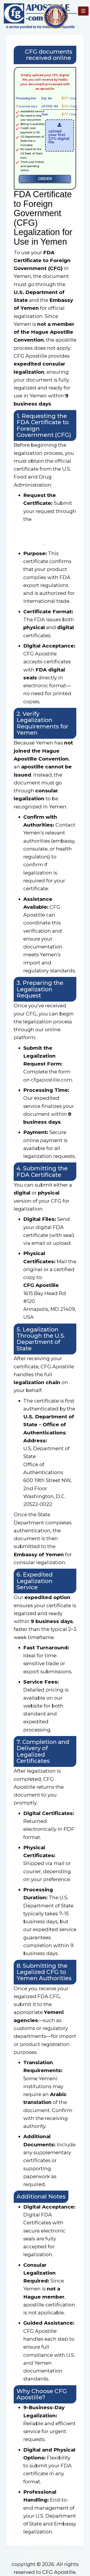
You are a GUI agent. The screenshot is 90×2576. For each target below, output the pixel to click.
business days (26, 106)
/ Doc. (68, 98)
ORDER (45, 178)
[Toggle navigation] (83, 11)
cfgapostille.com (51, 1080)
